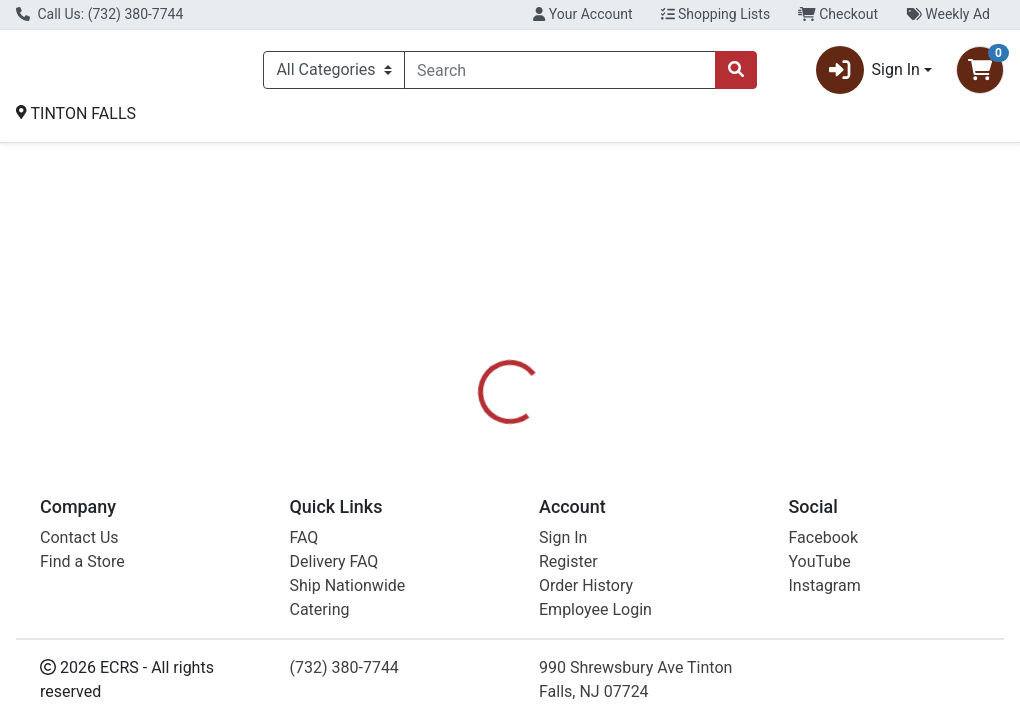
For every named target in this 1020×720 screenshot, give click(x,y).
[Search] (560, 74)
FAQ (304, 537)
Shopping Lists (716, 14)
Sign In (563, 537)
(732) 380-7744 (344, 667)
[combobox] (560, 74)
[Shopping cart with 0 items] (980, 74)
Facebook (823, 537)
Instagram (825, 585)
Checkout (838, 14)
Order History (586, 585)
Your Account (582, 14)
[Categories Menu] (334, 74)
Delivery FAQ (334, 561)
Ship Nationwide (348, 585)
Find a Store (82, 561)
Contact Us (79, 537)
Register (568, 561)
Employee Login (595, 609)
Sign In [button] (868, 74)
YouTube (820, 561)
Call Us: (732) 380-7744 (99, 14)
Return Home (510, 278)
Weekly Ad (948, 14)
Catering (320, 609)
